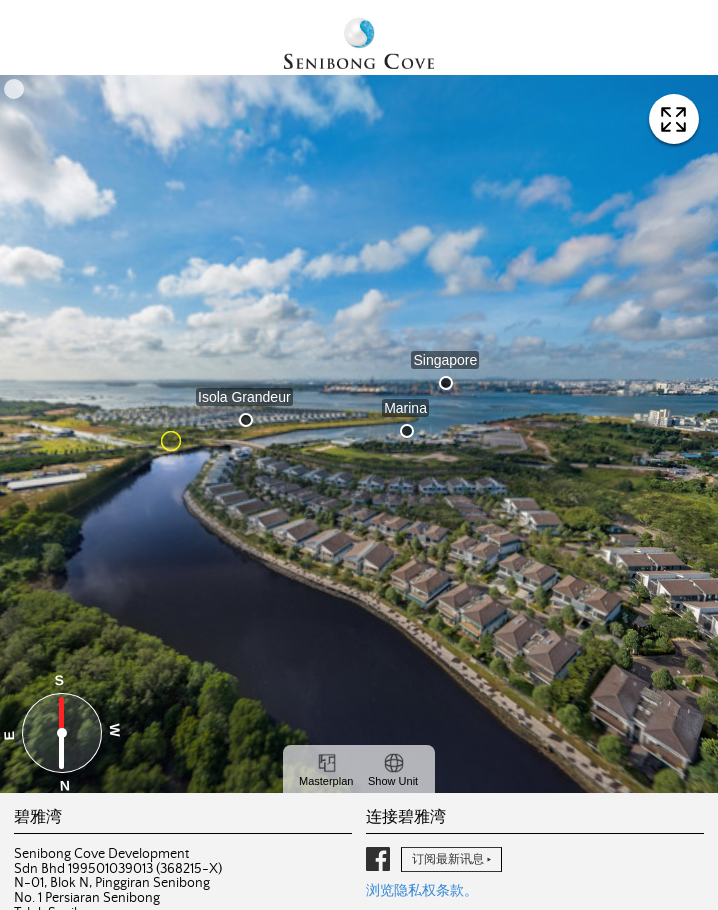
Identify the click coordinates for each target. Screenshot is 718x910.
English (64, 27)
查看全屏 (674, 119)
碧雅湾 (359, 45)
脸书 (378, 859)
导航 (683, 35)
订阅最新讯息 (448, 859)
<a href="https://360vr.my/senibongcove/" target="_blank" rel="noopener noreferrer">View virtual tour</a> (359, 434)
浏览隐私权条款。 (422, 891)
